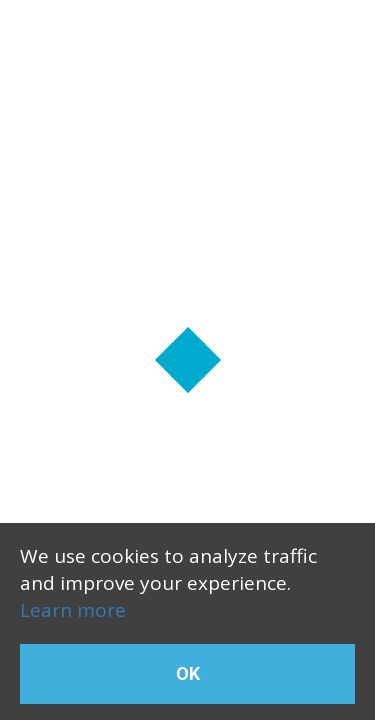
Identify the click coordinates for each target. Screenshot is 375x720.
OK (188, 673)
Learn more (73, 610)
